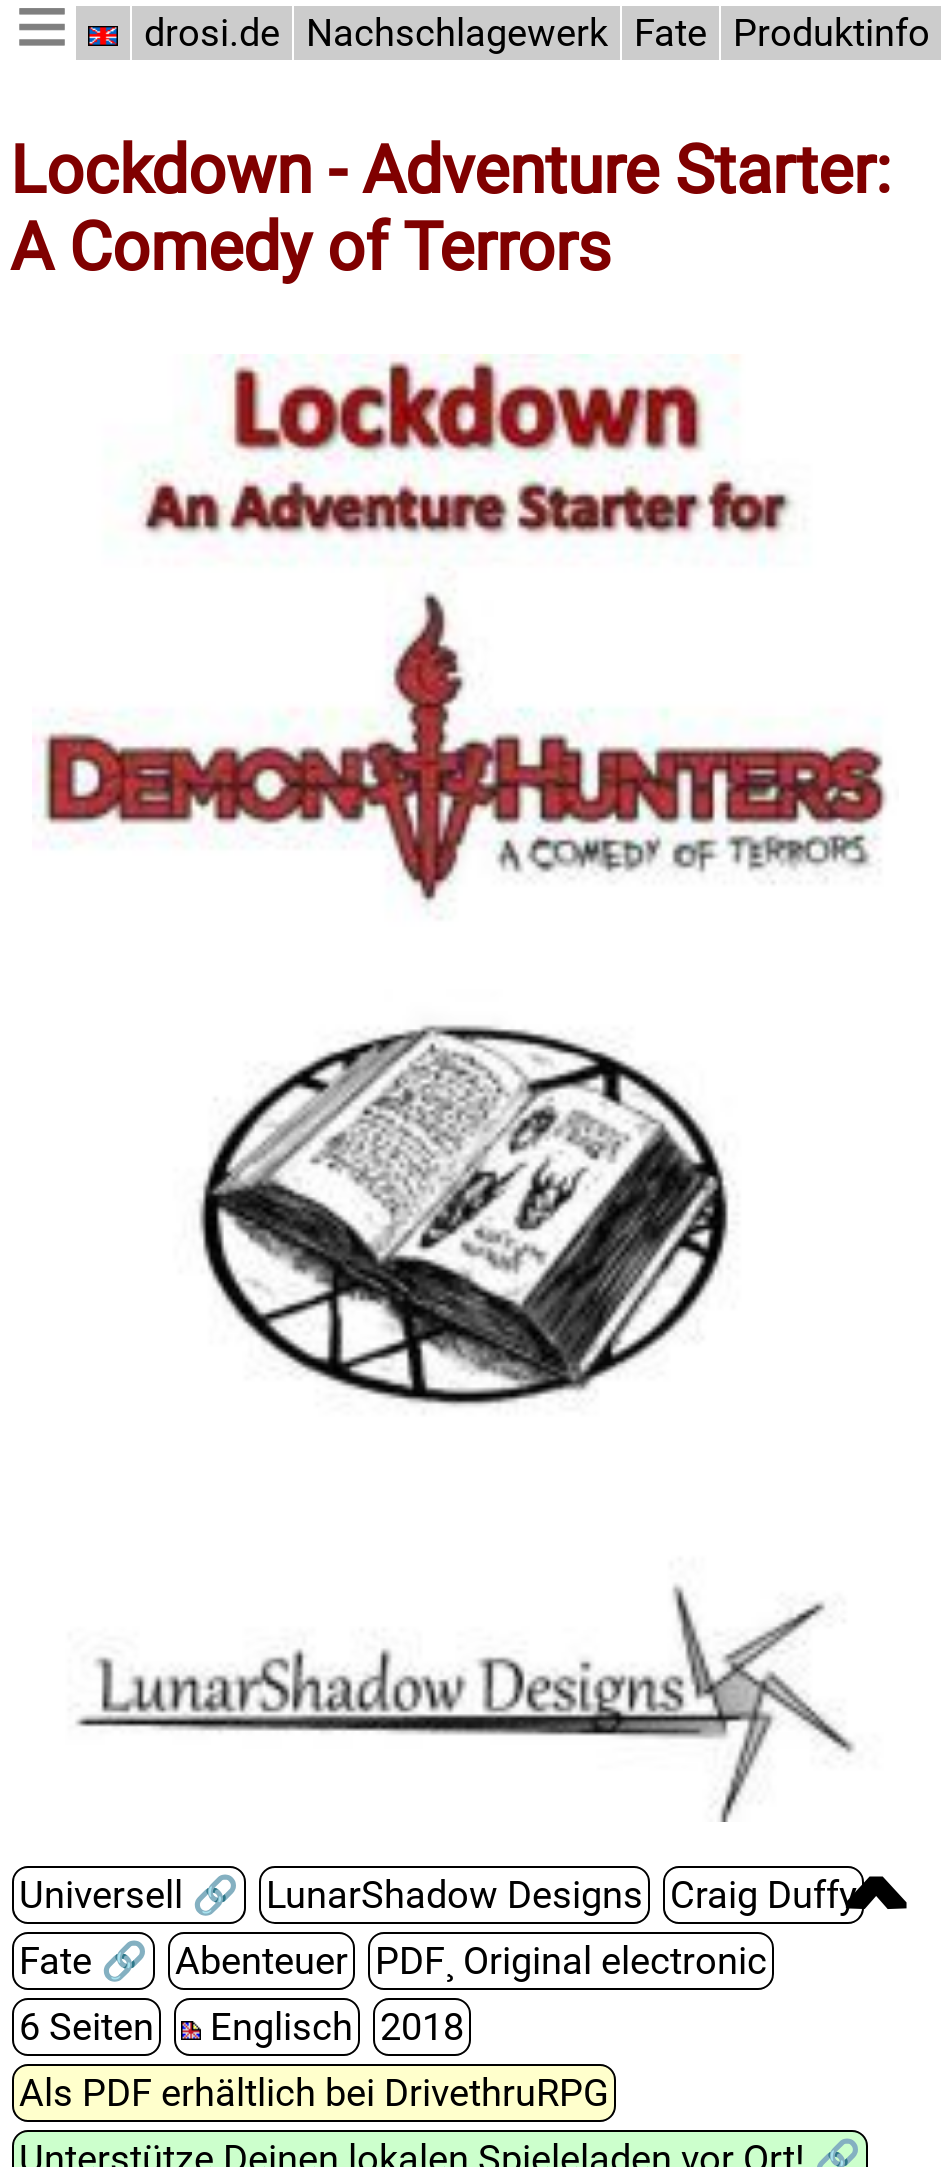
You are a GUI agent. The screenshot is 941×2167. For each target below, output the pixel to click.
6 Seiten (85, 2027)
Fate (661, 33)
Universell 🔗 (127, 1895)
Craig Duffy (746, 1895)
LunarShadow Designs (445, 1895)
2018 (415, 2027)
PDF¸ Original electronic (563, 1961)
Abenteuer (260, 1961)
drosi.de (212, 33)
